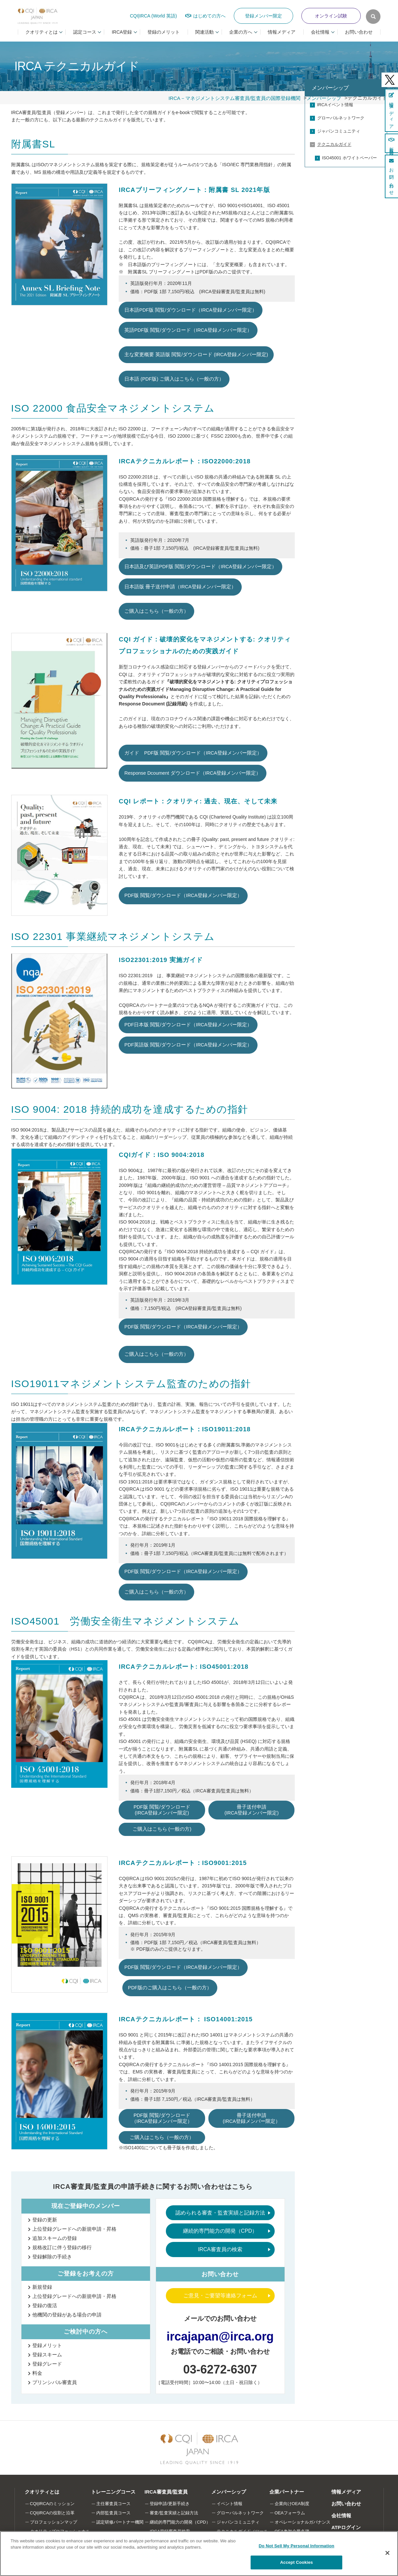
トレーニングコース (113, 2492)
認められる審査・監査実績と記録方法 (220, 2213)
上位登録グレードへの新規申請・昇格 (74, 2229)
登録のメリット (163, 32)
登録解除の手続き (52, 2256)
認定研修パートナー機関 (119, 2522)
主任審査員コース (113, 2503)
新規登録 (42, 2287)
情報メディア (281, 32)
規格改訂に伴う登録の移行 (62, 2247)
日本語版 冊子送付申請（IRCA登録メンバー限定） (180, 586)
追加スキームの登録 (54, 2238)
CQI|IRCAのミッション (52, 2503)
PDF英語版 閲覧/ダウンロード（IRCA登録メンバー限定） (188, 1044)
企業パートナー (286, 2492)
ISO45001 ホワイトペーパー (349, 157)
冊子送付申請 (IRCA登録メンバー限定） (251, 2118)
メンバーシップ (330, 88)
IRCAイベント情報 (335, 104)
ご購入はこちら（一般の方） (156, 611)
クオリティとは (42, 2492)
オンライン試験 (331, 15)
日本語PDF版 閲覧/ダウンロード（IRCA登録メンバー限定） (190, 310)
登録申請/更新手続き (170, 2503)
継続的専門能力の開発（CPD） (220, 2231)
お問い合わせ (359, 32)
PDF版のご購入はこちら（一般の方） (170, 1987)
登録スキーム (47, 2354)
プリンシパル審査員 (54, 2382)
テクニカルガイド (334, 144)
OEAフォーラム (290, 2512)
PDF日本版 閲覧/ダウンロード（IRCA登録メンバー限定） (188, 1024)
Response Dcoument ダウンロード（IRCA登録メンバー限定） (192, 773)
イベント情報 (229, 2503)
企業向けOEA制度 (292, 2503)
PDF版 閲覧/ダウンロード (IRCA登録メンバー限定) (162, 1809)
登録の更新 (44, 2219)
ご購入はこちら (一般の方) (162, 1829)
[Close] (387, 2553)
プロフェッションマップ (53, 2522)
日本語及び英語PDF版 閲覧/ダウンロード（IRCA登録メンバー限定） (200, 566)
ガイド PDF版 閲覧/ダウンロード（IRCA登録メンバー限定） (193, 753)
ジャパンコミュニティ (338, 131)
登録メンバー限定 (263, 15)
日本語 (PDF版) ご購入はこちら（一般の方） (174, 379)
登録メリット (47, 2345)
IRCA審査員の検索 (220, 2249)
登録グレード (47, 2364)
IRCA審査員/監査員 (166, 2492)
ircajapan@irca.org (220, 2336)
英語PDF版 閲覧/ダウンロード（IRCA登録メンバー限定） (188, 330)
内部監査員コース (113, 2512)
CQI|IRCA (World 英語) (153, 15)
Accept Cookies (296, 2562)
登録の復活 (44, 2305)
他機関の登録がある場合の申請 (67, 2314)
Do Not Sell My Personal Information (296, 2545)
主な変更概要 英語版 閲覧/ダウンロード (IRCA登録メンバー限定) (196, 354)
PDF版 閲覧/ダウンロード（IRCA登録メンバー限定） (183, 895)
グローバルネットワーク (340, 117)
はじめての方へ (209, 15)
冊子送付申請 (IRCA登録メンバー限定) (252, 1809)
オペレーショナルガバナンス (302, 2522)
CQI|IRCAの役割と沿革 (52, 2512)
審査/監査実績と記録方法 (174, 2512)
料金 (37, 2373)
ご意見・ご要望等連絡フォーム (220, 2295)
